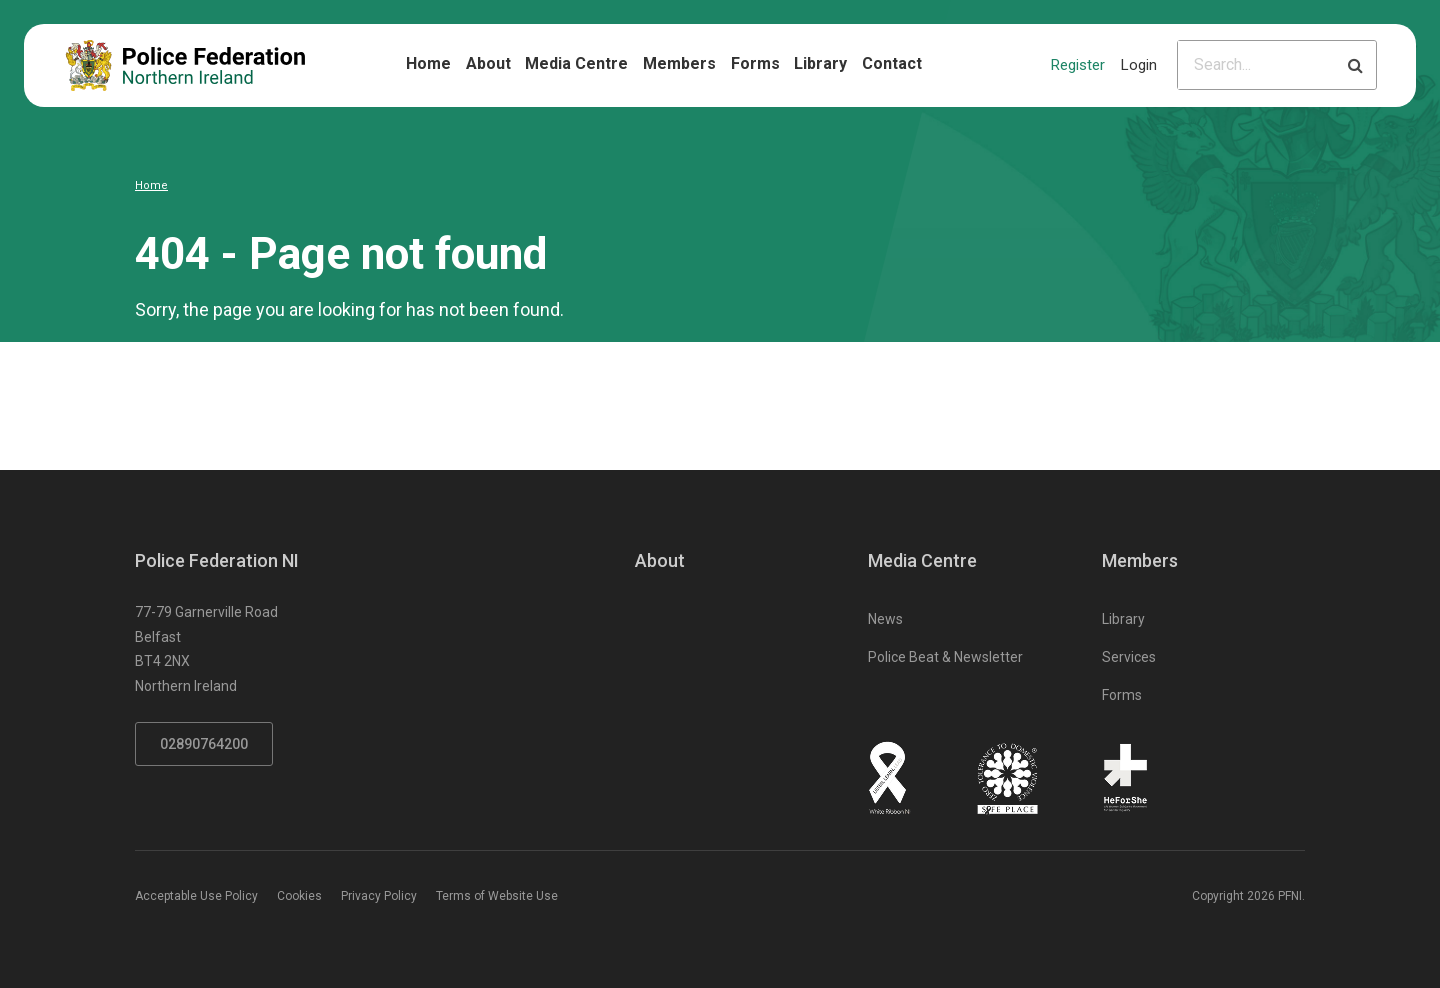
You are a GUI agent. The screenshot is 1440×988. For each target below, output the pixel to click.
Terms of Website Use (497, 896)
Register (1078, 65)
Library (820, 63)
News (885, 619)
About (488, 63)
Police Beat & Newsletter (945, 657)
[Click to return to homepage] (185, 65)
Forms (755, 63)
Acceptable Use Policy (196, 896)
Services (1129, 657)
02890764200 (204, 744)
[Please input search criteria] (1256, 65)
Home (428, 63)
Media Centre (576, 63)
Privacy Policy (379, 896)
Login (1139, 65)
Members (679, 63)
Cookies (299, 896)
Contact (892, 63)
